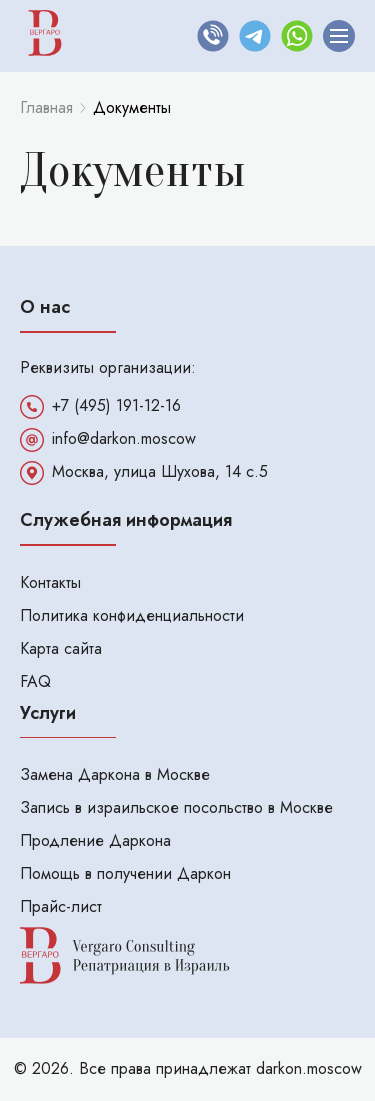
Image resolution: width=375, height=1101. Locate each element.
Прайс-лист (61, 906)
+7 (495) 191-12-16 (116, 406)
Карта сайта (61, 648)
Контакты (50, 582)
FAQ (35, 681)
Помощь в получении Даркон (125, 873)
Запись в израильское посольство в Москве (176, 807)
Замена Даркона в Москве (115, 774)
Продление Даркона (95, 840)
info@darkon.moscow (124, 439)
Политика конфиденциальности (132, 615)
